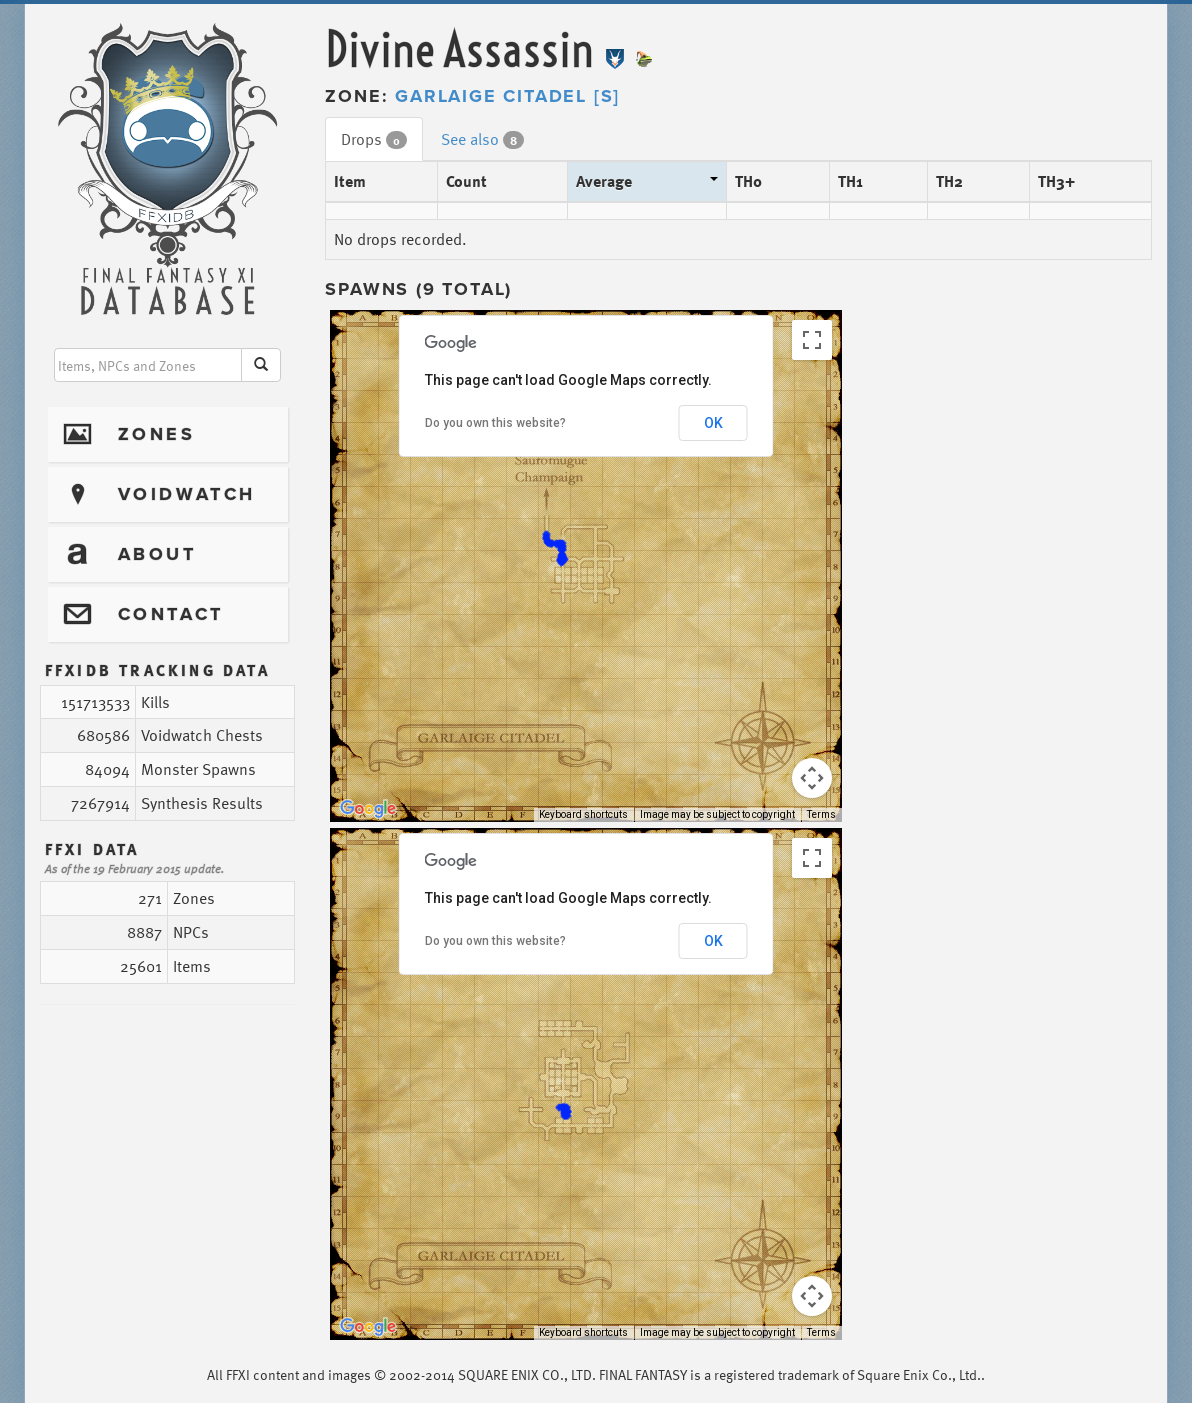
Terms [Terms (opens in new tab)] (821, 814)
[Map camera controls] (812, 778)
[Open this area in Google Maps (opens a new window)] (368, 809)
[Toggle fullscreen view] (812, 340)
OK (713, 423)
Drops (374, 139)
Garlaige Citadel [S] (507, 96)
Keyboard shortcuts (583, 814)
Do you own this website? (495, 423)
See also (482, 139)
